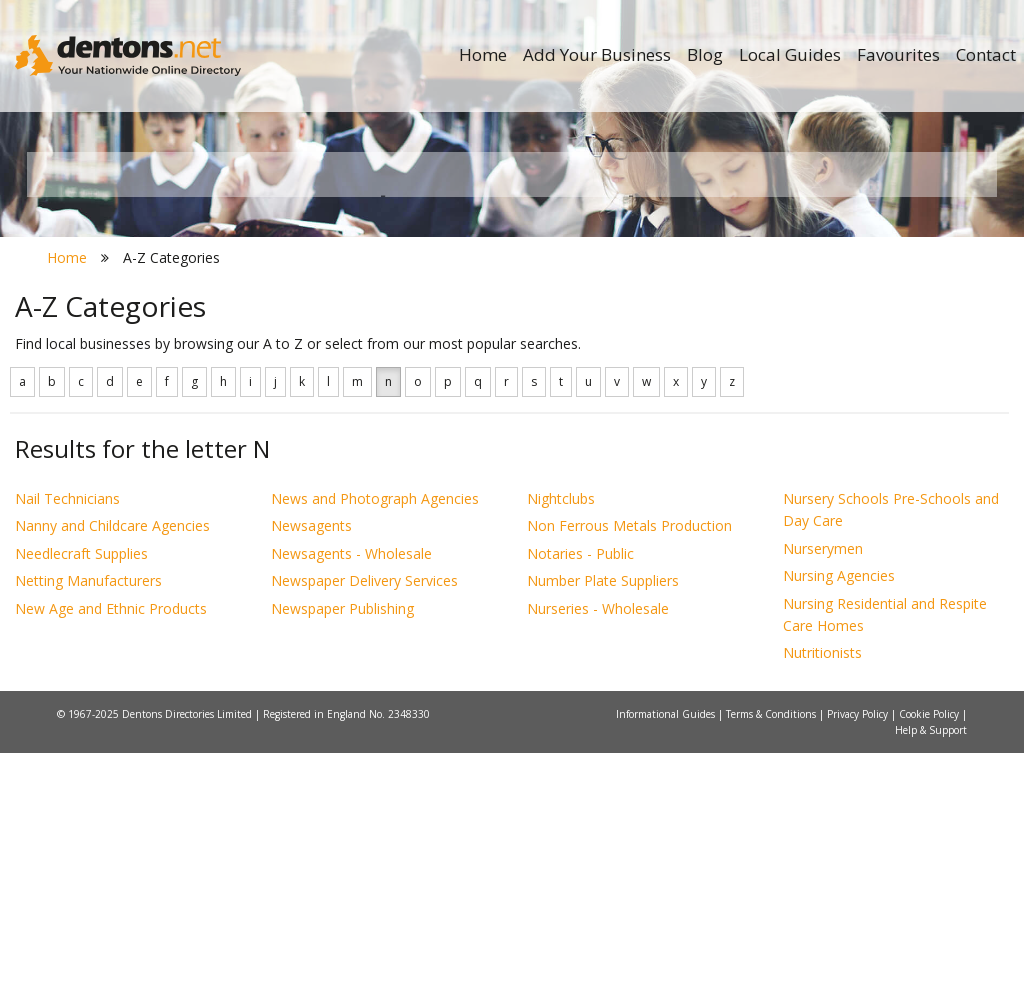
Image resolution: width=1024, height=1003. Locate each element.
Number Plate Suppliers (603, 831)
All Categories (501, 410)
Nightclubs (561, 748)
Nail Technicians (67, 748)
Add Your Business (597, 54)
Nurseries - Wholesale (598, 858)
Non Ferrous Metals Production (629, 776)
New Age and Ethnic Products (111, 858)
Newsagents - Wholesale (351, 803)
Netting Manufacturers (88, 831)
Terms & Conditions (772, 964)
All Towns (138, 410)
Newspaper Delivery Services (364, 831)
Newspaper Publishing (342, 858)
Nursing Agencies (839, 826)
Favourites (898, 54)
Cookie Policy (930, 964)
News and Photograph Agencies (375, 748)
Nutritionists (822, 903)
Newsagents (311, 776)
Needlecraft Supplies (81, 803)
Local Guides (790, 54)
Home (483, 54)
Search (862, 376)
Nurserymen (823, 798)
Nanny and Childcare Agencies (112, 776)
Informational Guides (667, 964)
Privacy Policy (859, 964)
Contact (986, 54)
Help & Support (931, 980)
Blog (705, 54)
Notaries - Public (580, 803)
